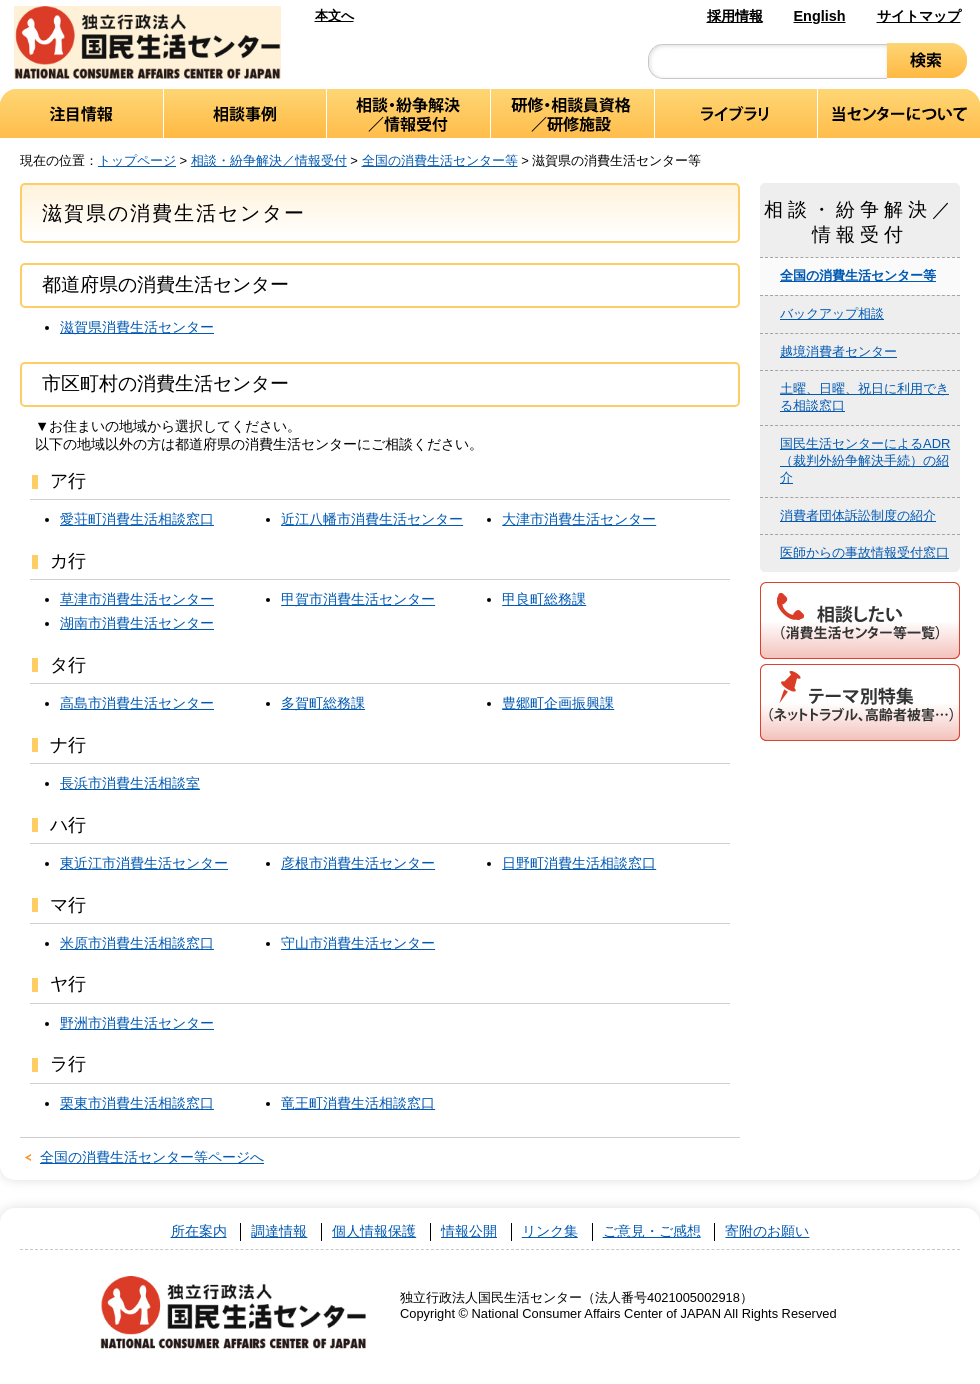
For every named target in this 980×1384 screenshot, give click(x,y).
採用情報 (735, 16)
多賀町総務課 (323, 703)
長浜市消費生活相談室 (130, 783)
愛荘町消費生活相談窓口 (137, 519)
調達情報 (279, 1231)
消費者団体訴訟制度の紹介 (858, 515)
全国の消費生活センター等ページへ (152, 1157)
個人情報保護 (374, 1231)
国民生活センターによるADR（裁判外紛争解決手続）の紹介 (865, 460)
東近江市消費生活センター (144, 863)
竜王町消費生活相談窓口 (358, 1103)
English (820, 16)
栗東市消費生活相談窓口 (137, 1103)
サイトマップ (919, 16)
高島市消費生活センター (137, 703)
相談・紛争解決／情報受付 (269, 160)
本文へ (334, 15)
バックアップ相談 (832, 313)
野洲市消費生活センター (137, 1023)
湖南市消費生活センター (137, 623)
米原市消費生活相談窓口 (137, 943)
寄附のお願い (767, 1231)
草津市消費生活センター (137, 599)
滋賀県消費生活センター (137, 327)
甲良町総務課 (544, 599)
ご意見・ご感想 (652, 1231)
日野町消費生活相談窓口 (579, 863)
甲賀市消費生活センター (358, 599)
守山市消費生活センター (358, 943)
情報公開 (469, 1231)
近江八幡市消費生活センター (372, 519)
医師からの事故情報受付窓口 (864, 552)
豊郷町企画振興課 (558, 703)
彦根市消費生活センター (358, 863)
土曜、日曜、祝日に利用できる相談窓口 (864, 397)
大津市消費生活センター (579, 519)
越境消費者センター (838, 351)
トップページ (137, 160)
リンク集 (550, 1231)
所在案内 (199, 1231)
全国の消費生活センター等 (440, 160)
